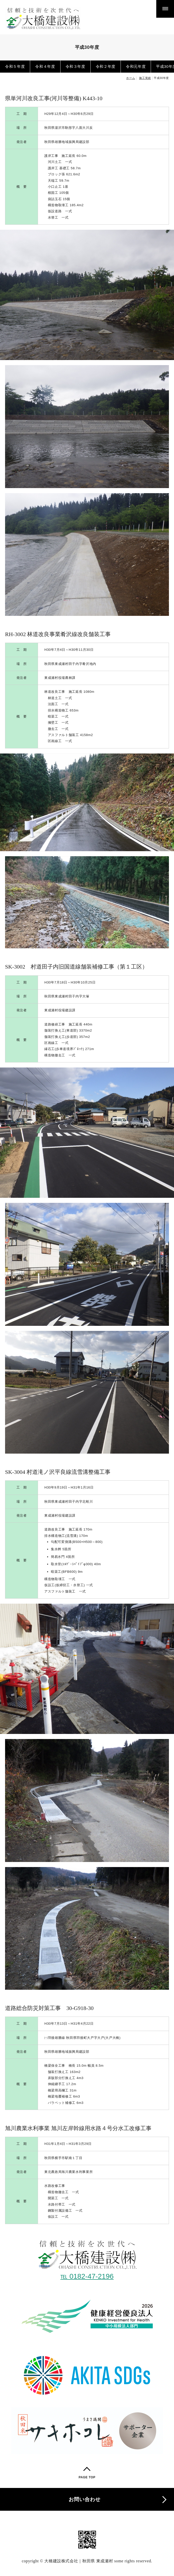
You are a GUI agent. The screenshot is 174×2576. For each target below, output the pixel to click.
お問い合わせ (85, 2499)
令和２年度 (105, 66)
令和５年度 (15, 66)
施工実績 (145, 77)
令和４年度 (45, 66)
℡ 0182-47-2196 (86, 2276)
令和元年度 (136, 66)
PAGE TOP (87, 2477)
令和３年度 (75, 66)
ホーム (130, 77)
